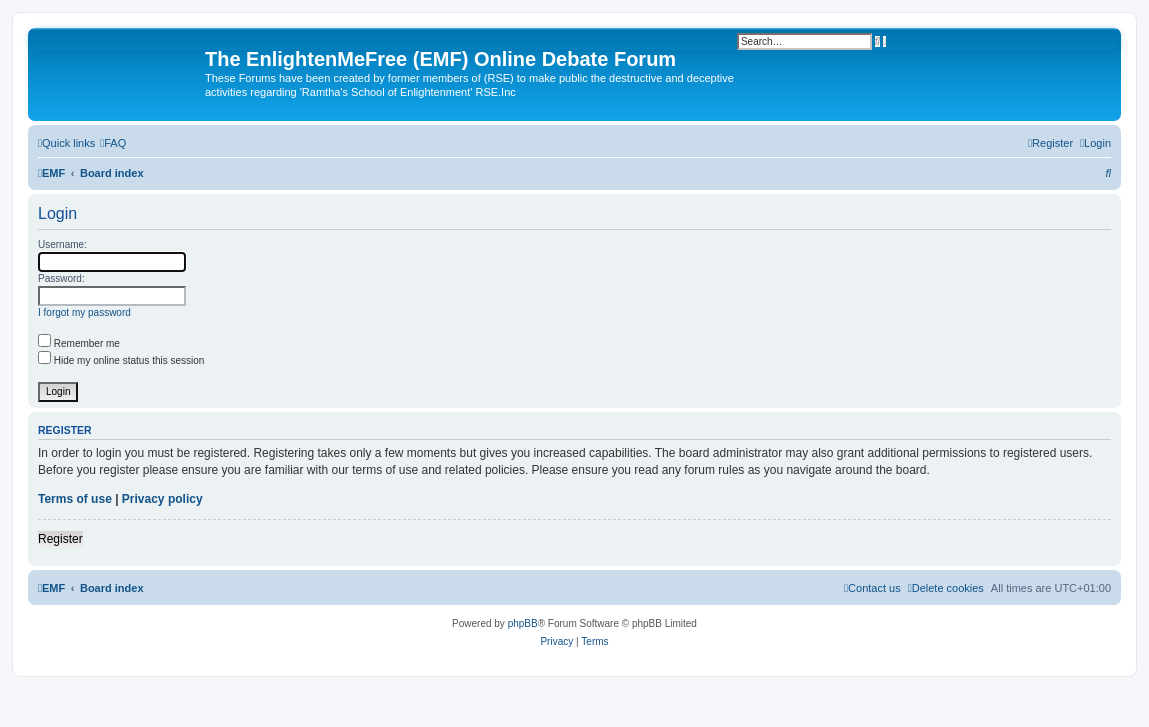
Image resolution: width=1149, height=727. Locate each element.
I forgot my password (84, 312)
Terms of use (75, 499)
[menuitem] (113, 143)
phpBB (523, 623)
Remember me (79, 343)
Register (60, 539)
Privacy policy (162, 499)
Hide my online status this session (121, 360)
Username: (62, 244)
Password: (61, 278)
